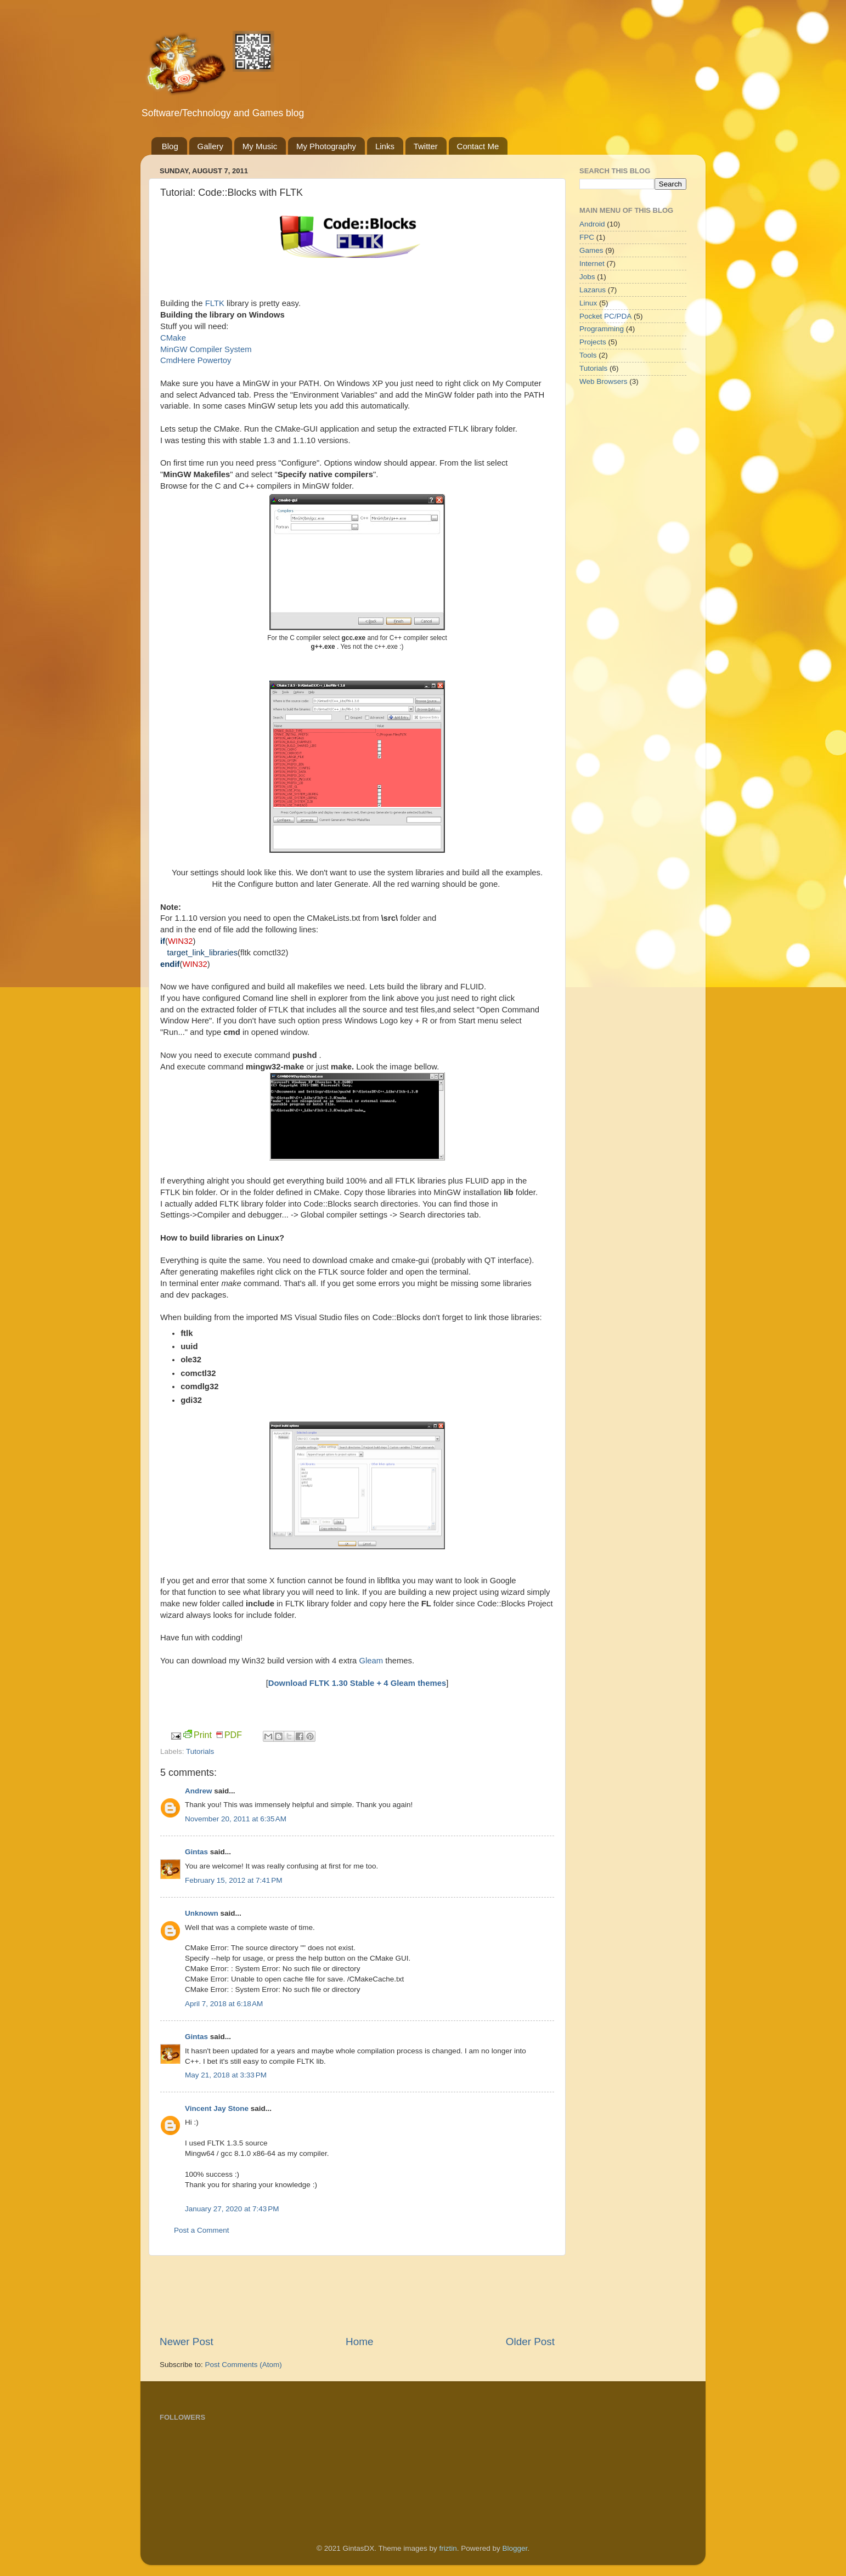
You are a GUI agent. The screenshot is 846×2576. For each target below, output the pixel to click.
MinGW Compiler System (206, 349)
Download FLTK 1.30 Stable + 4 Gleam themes (357, 1683)
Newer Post (186, 2341)
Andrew (198, 1791)
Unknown (201, 1913)
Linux (588, 303)
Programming (601, 329)
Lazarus (592, 290)
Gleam (371, 1660)
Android (592, 224)
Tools (588, 355)
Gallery (211, 146)
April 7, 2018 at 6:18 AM (224, 2004)
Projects (592, 342)
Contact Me (478, 146)
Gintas (196, 1852)
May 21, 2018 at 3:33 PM (226, 2075)
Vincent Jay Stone (217, 2108)
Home (359, 2341)
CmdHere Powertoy (196, 360)
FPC (586, 237)
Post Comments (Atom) (243, 2364)
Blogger (514, 2548)
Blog (170, 146)
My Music (259, 146)
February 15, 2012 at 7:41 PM (233, 1880)
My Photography (326, 146)
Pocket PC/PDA (605, 316)
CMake (173, 337)
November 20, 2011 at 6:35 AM (235, 1819)
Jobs (587, 277)
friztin (448, 2548)
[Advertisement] (359, 2295)
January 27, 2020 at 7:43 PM (232, 2209)
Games (591, 250)
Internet (592, 263)
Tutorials (200, 1751)
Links (384, 146)
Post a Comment (201, 2230)
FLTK (214, 303)
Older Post (530, 2341)
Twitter (426, 146)
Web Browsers (603, 381)
